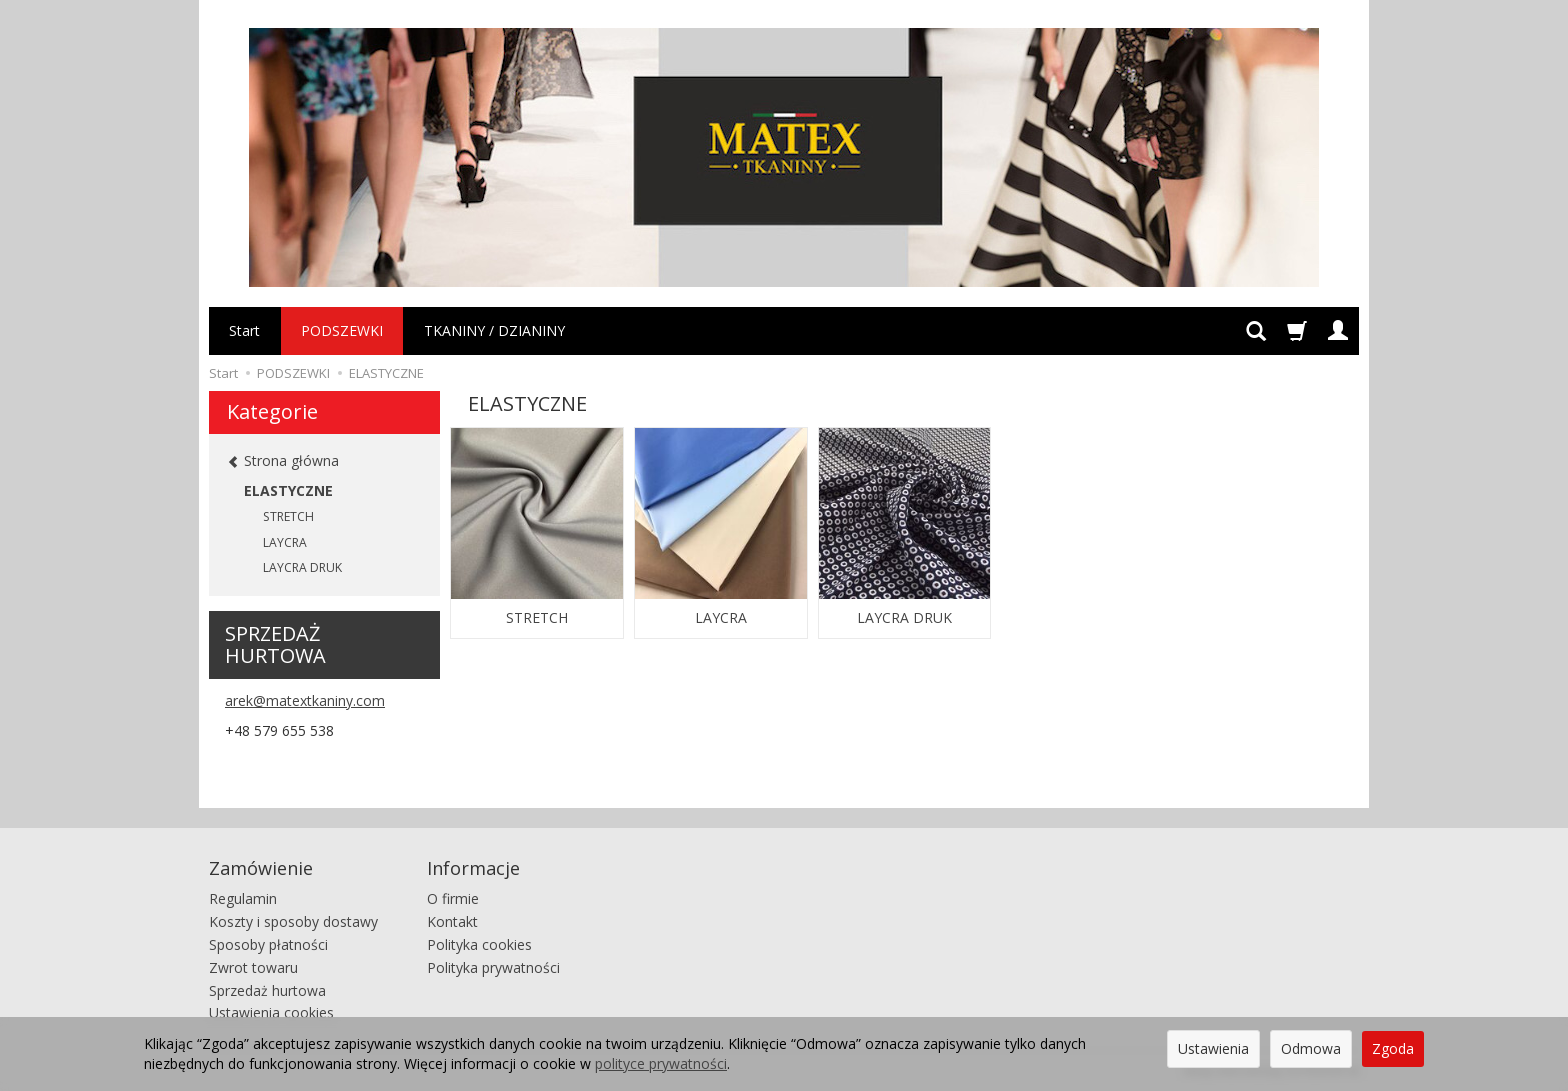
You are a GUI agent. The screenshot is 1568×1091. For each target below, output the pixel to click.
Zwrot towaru (253, 967)
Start (244, 330)
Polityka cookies (479, 944)
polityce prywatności (661, 1063)
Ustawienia (1213, 1048)
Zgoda (1393, 1048)
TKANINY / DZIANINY (494, 330)
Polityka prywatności (493, 967)
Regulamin (243, 898)
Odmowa (1311, 1048)
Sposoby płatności (268, 944)
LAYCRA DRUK (904, 618)
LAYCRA (721, 618)
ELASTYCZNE (288, 490)
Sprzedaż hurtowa (267, 989)
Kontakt (452, 921)
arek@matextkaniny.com (305, 700)
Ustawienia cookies (271, 1012)
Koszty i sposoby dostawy (293, 921)
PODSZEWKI (342, 330)
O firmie (453, 898)
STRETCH (537, 618)
